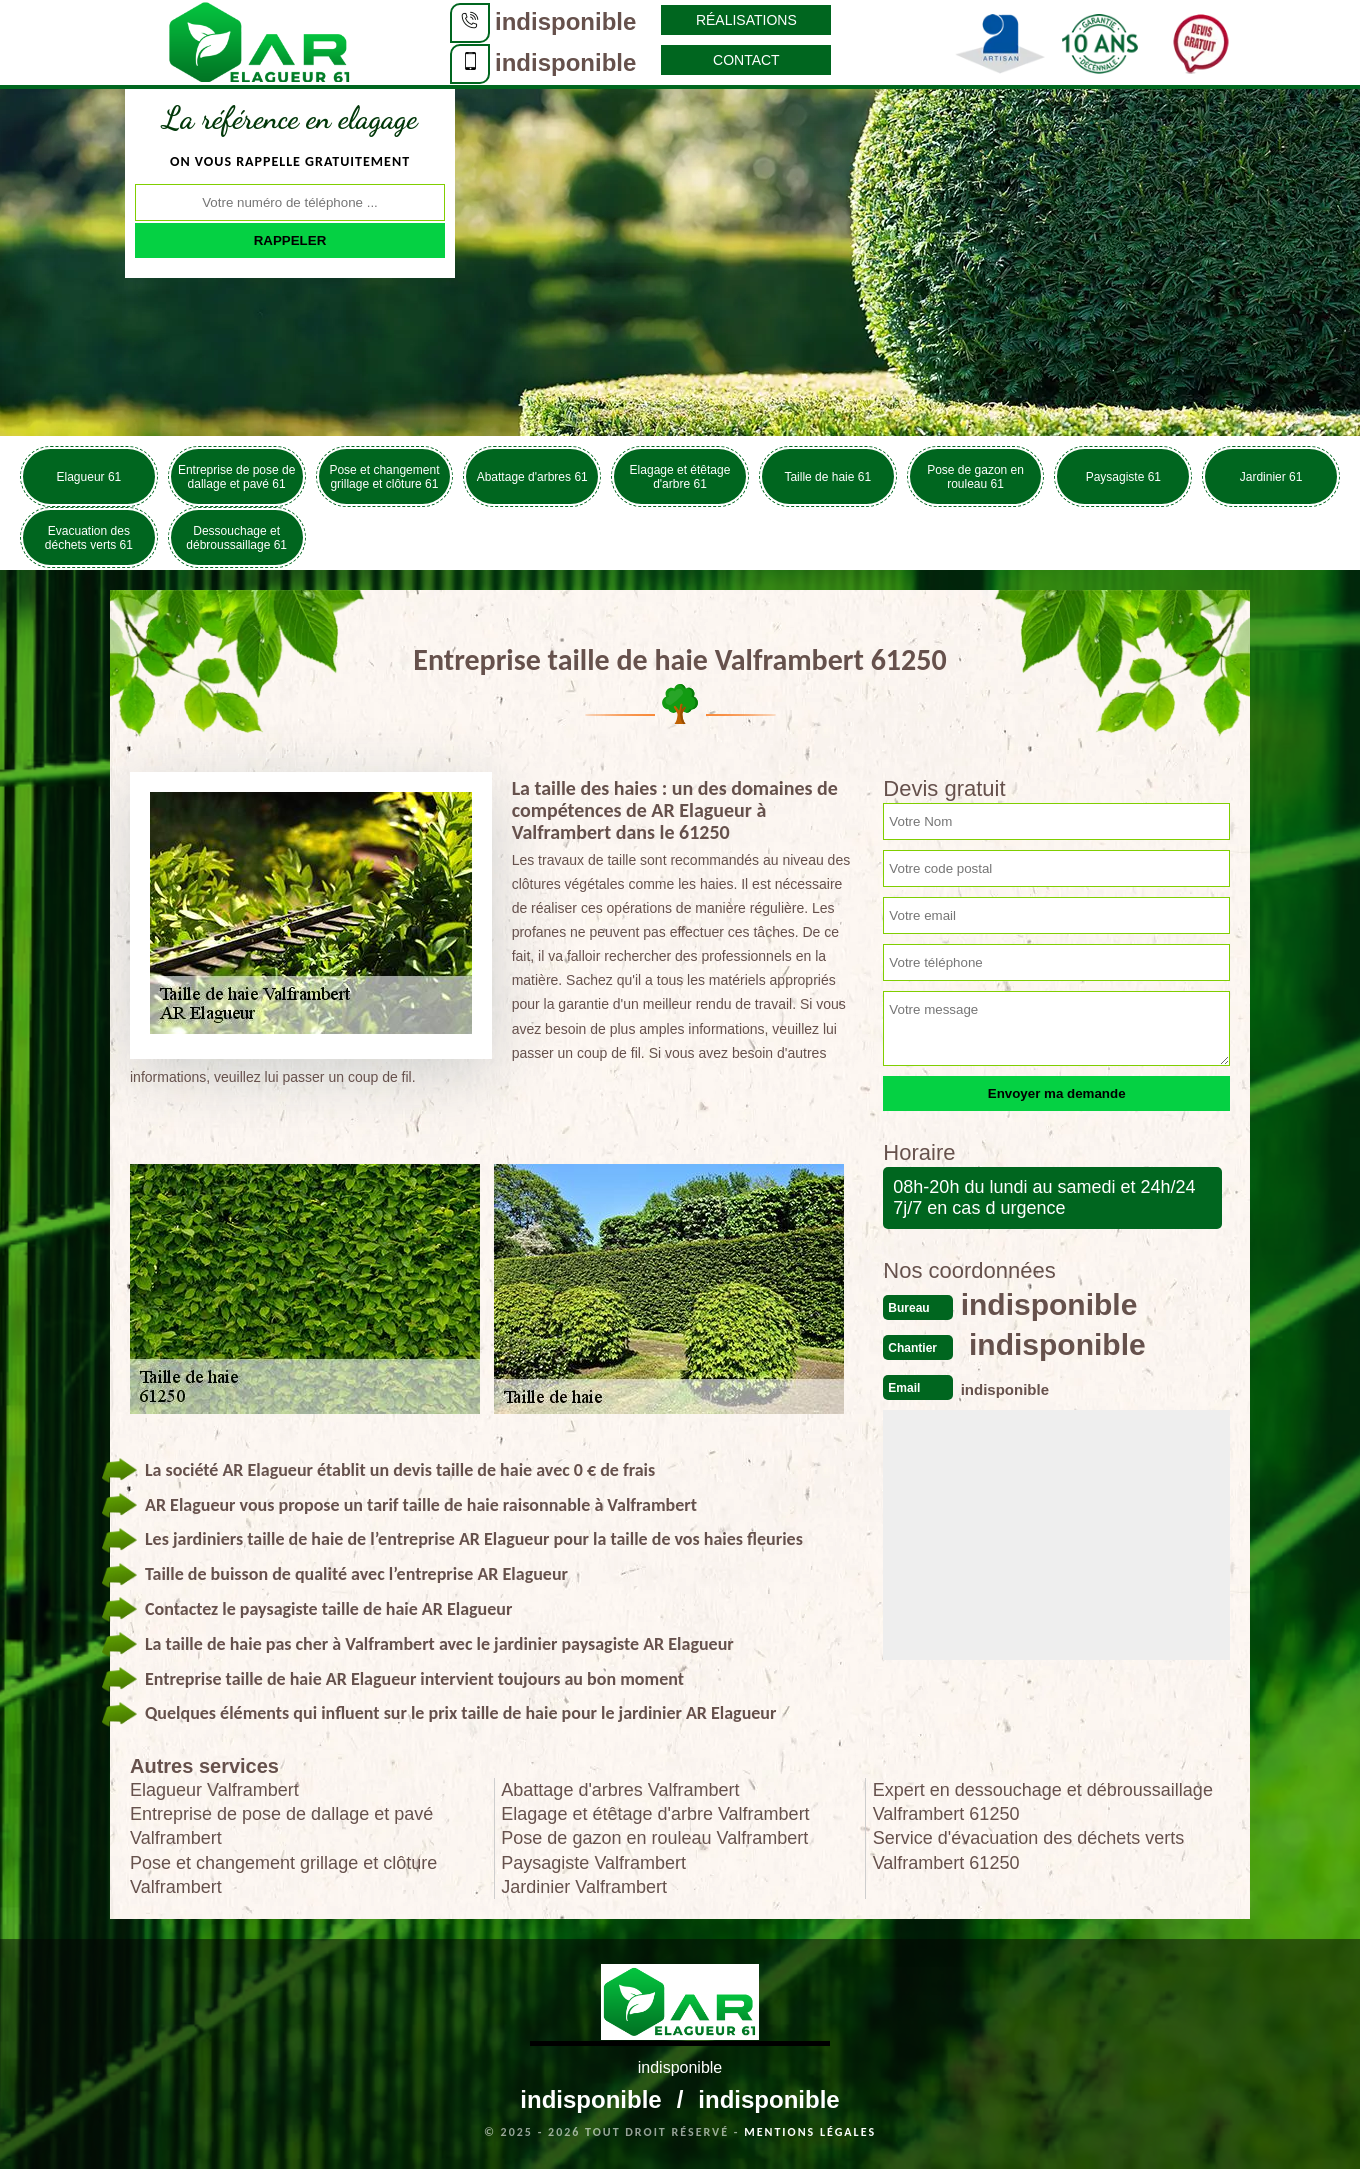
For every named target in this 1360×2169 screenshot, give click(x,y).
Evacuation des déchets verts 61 (89, 538)
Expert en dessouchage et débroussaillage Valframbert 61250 (1043, 1802)
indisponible (565, 21)
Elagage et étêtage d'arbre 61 (680, 477)
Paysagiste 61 (1123, 477)
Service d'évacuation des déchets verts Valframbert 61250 (1029, 1850)
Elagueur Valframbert (214, 1790)
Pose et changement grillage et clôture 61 (384, 477)
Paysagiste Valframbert (593, 1863)
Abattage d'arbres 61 (532, 477)
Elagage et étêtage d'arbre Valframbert (655, 1814)
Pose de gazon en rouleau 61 (975, 477)
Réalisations (746, 20)
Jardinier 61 (1271, 477)
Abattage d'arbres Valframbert (620, 1790)
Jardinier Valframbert (584, 1887)
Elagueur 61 (89, 477)
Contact (746, 60)
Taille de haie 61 (827, 477)
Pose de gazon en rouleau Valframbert (654, 1838)
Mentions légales (810, 2132)
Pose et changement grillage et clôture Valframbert (283, 1875)
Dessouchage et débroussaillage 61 (236, 538)
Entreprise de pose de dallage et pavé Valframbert (281, 1826)
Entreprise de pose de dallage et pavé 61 (236, 477)
